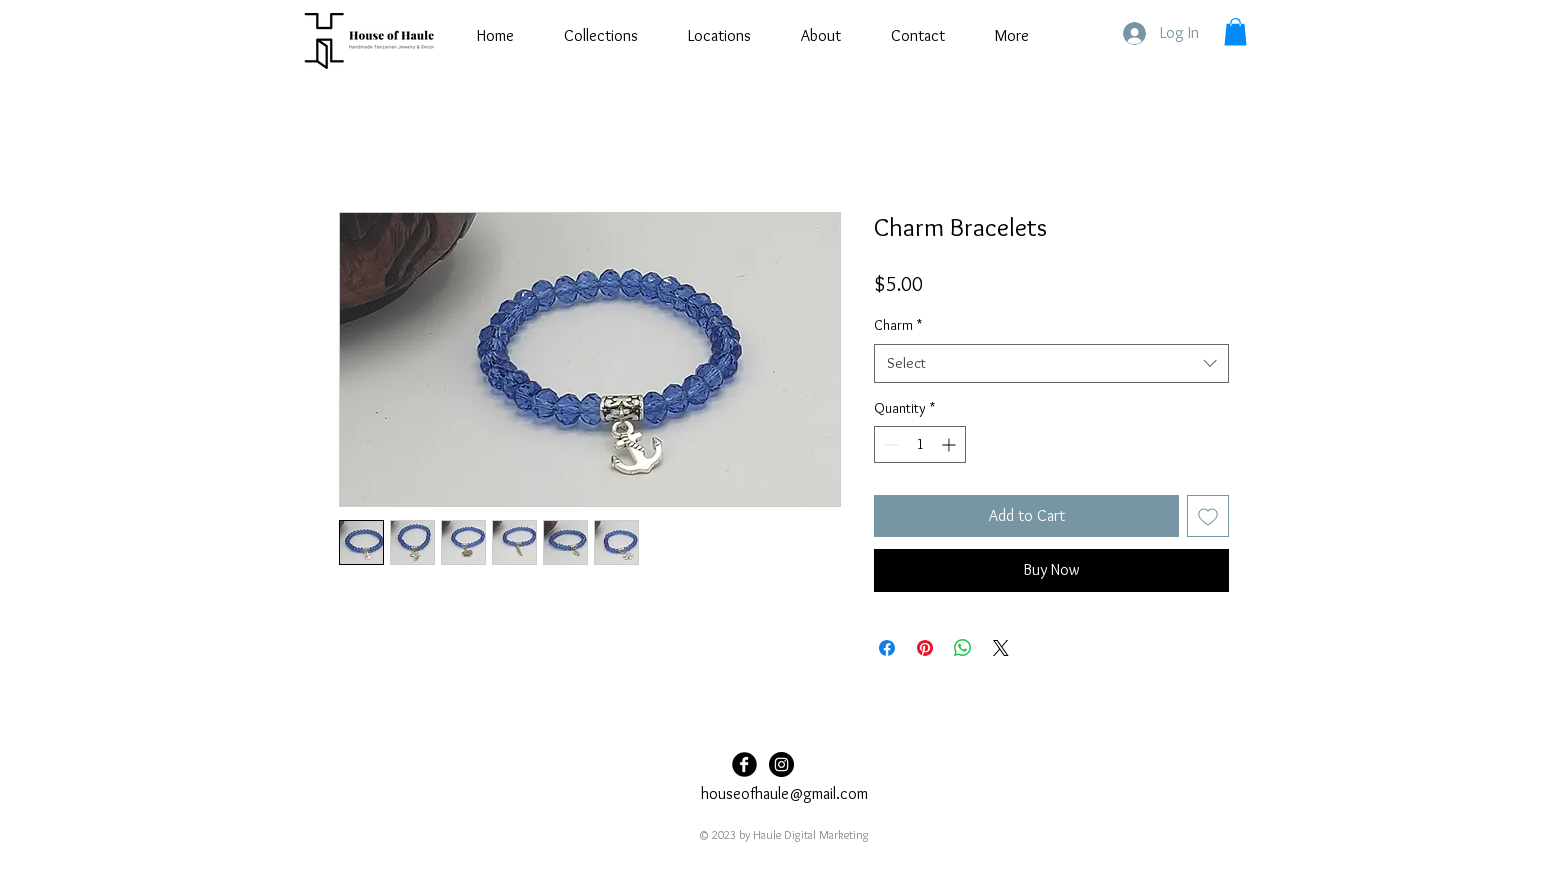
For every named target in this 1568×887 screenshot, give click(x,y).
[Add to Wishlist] (1208, 516)
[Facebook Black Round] (744, 764)
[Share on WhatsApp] (963, 648)
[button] (1235, 31)
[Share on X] (1001, 648)
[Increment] (950, 444)
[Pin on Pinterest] (925, 648)
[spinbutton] (920, 444)
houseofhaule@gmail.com (784, 793)
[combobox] (1051, 363)
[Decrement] (889, 444)
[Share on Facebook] (887, 648)
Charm (898, 325)
